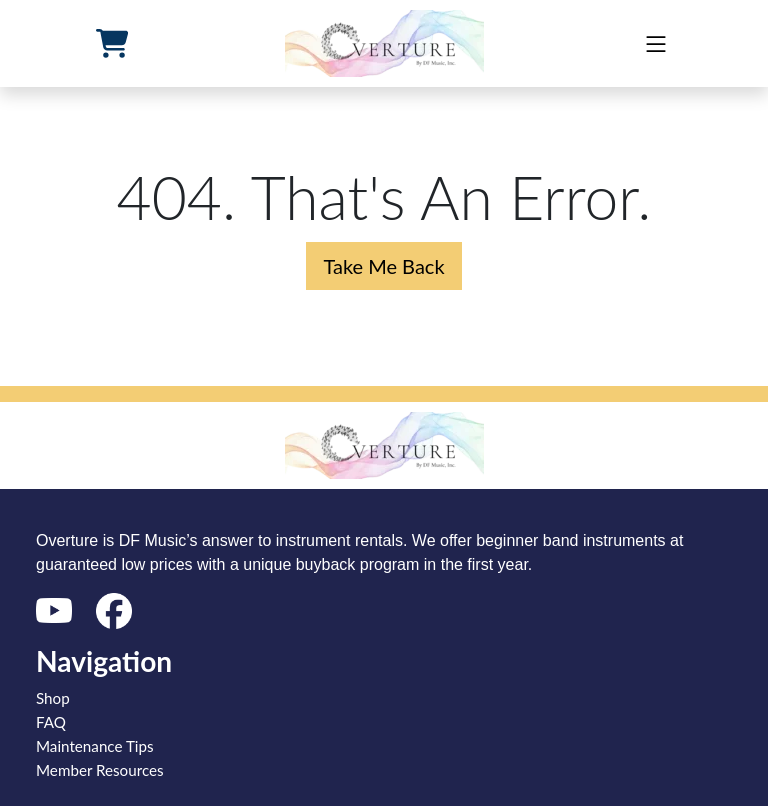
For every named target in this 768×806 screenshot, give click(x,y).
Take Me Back (383, 266)
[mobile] (656, 44)
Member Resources (100, 770)
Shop (53, 698)
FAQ (51, 722)
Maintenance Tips (95, 746)
